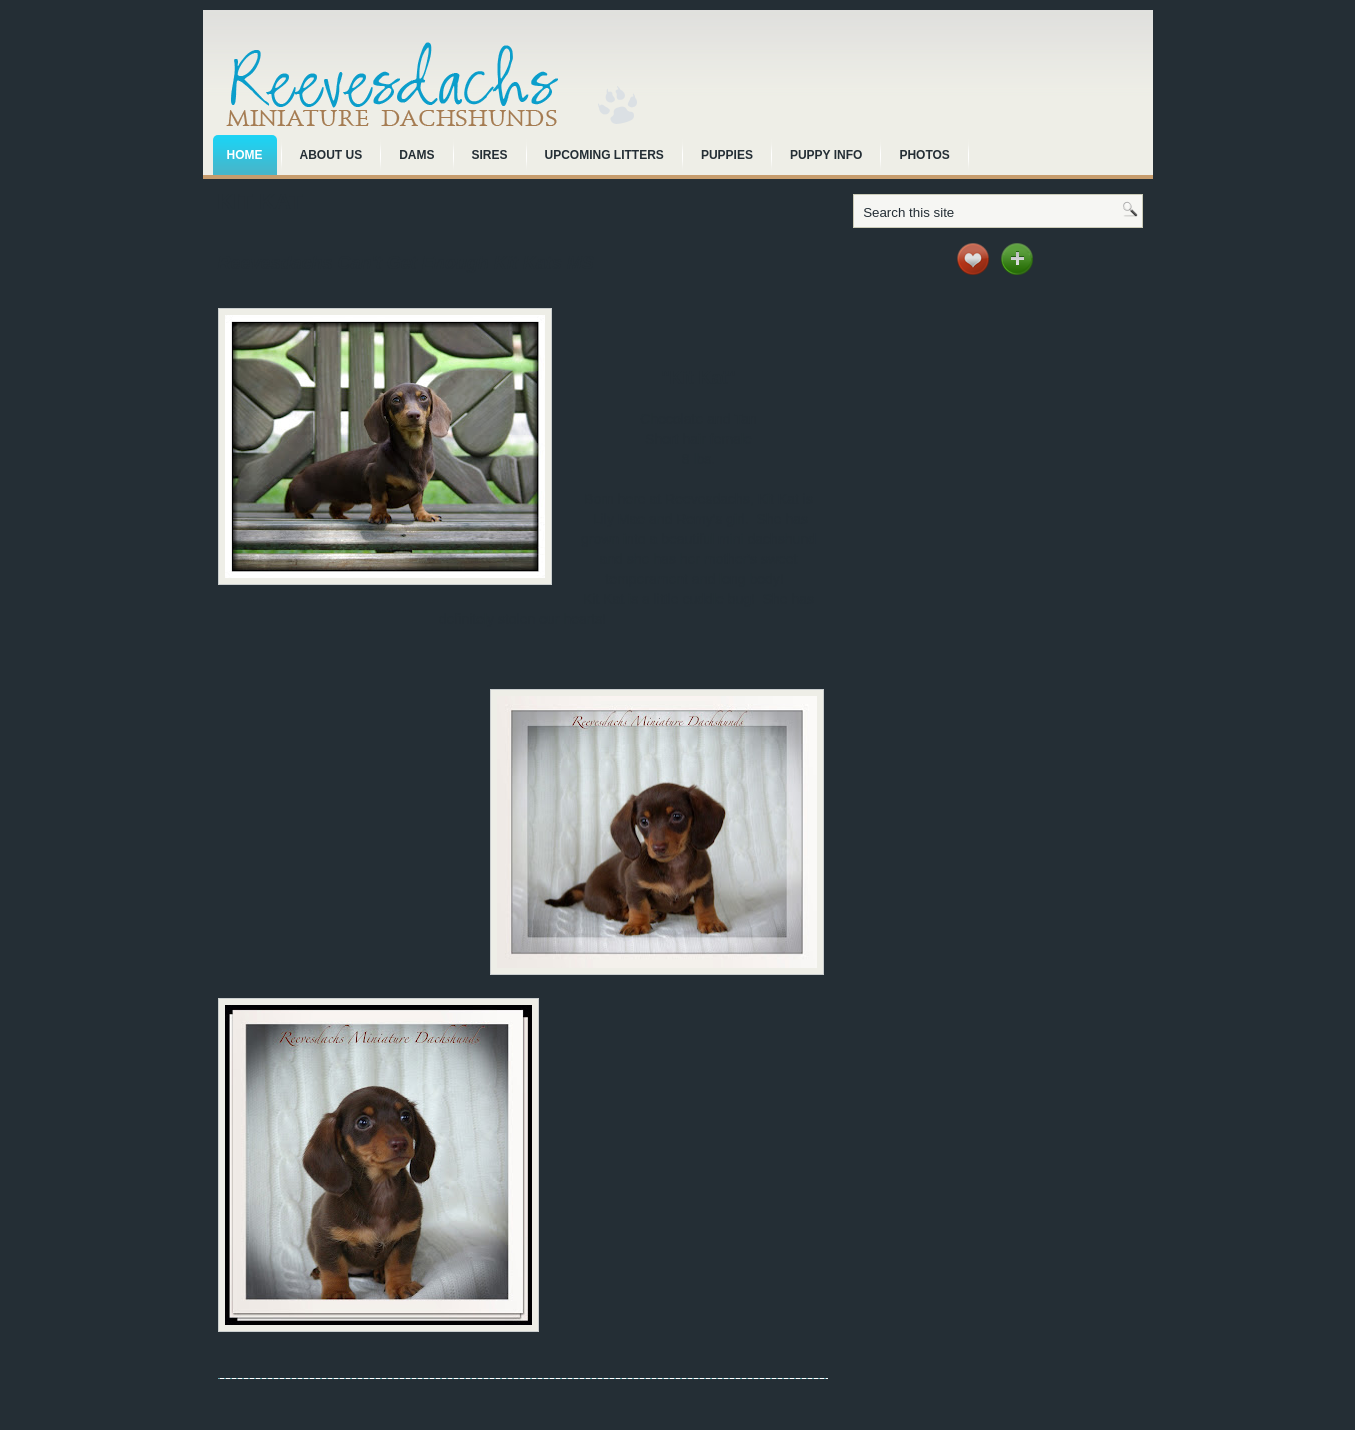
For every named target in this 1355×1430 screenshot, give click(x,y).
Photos (924, 155)
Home (245, 155)
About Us (331, 155)
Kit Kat (260, 201)
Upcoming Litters (604, 155)
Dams (416, 155)
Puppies (727, 155)
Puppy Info (826, 155)
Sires (490, 155)
